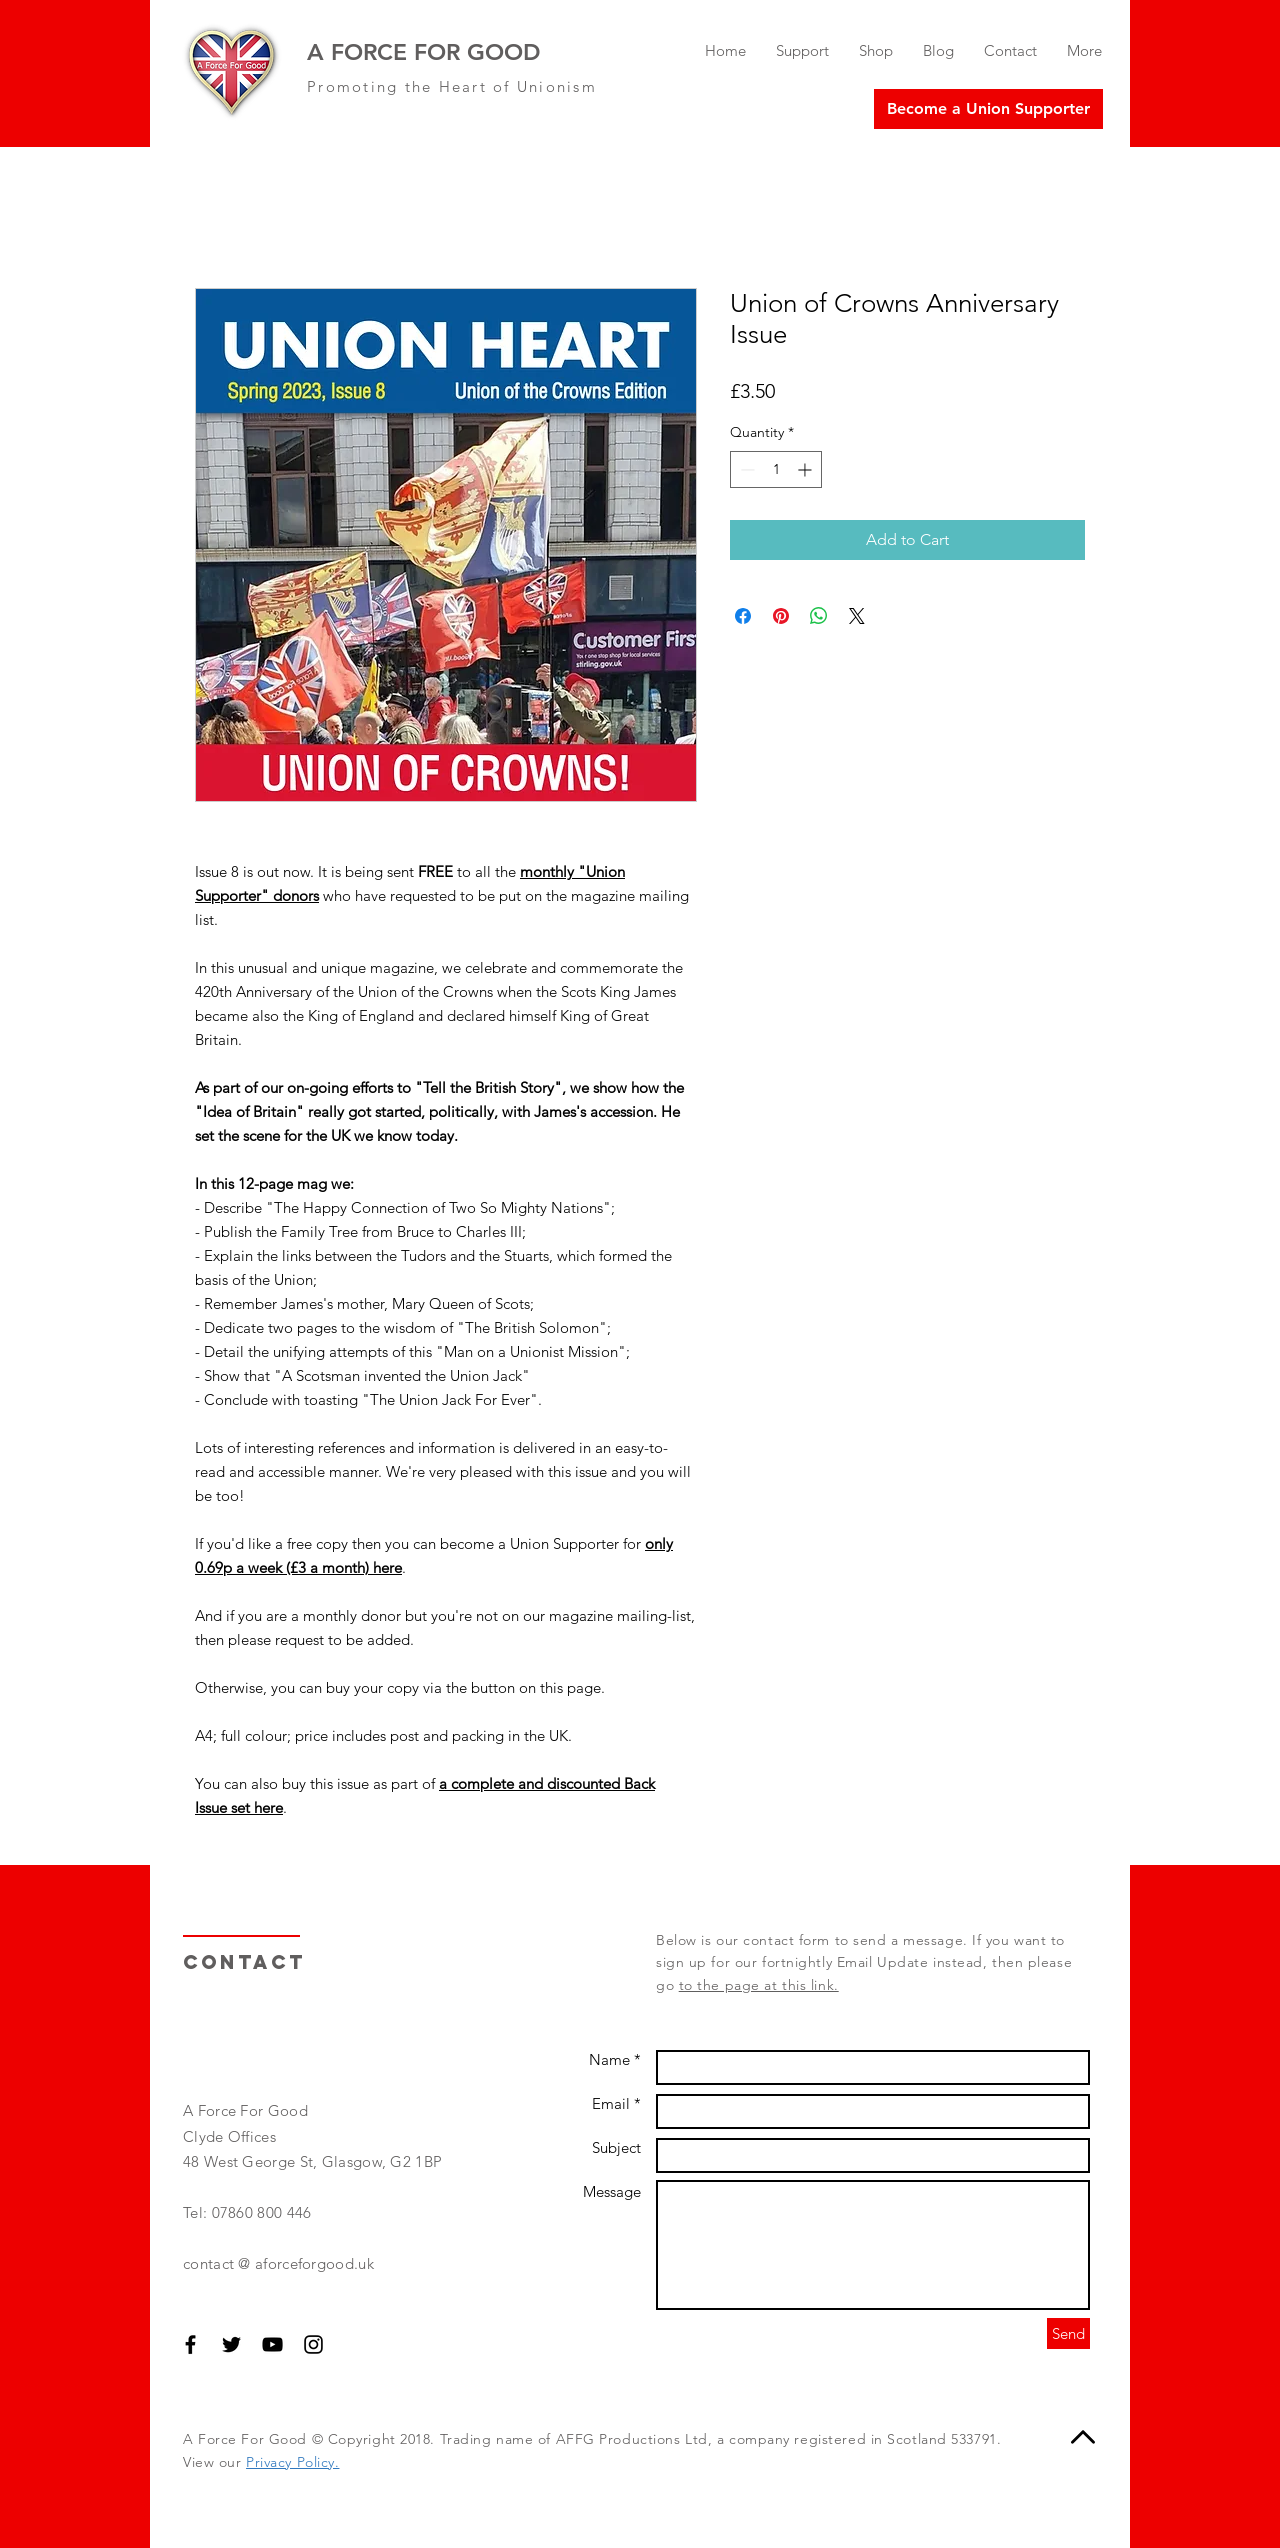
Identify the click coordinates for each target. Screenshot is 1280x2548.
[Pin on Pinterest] (781, 616)
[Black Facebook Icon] (190, 2344)
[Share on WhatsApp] (819, 616)
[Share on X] (857, 616)
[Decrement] (745, 469)
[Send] (1068, 2333)
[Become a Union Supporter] (988, 109)
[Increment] (806, 469)
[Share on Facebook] (743, 616)
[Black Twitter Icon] (231, 2344)
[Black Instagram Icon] (313, 2344)
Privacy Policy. (292, 2462)
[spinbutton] (776, 469)
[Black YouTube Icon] (272, 2344)
